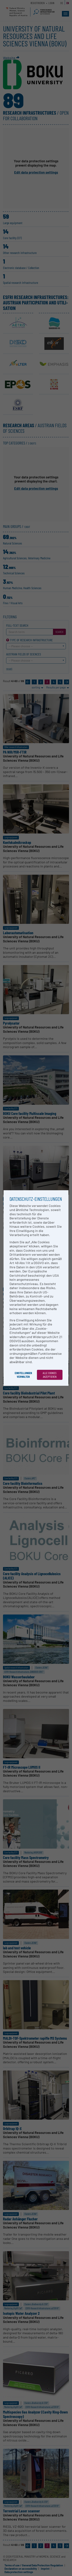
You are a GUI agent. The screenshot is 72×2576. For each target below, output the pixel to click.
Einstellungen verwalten (23, 1374)
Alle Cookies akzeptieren (50, 1374)
